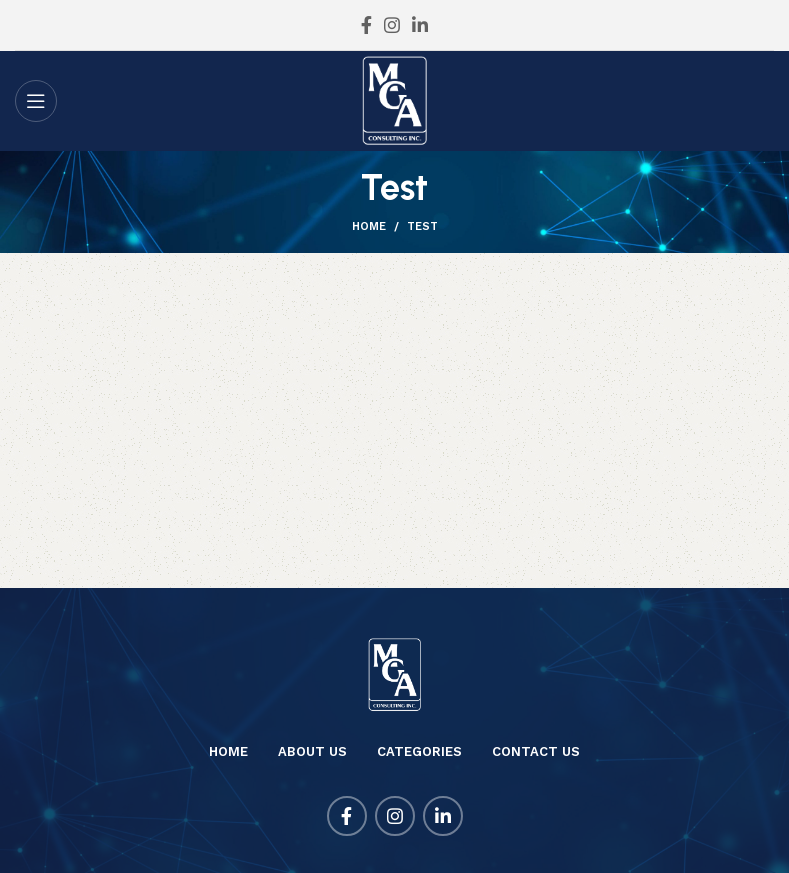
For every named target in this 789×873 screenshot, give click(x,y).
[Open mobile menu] (36, 101)
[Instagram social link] (392, 25)
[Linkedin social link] (420, 25)
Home (369, 226)
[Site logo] (394, 100)
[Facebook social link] (366, 25)
